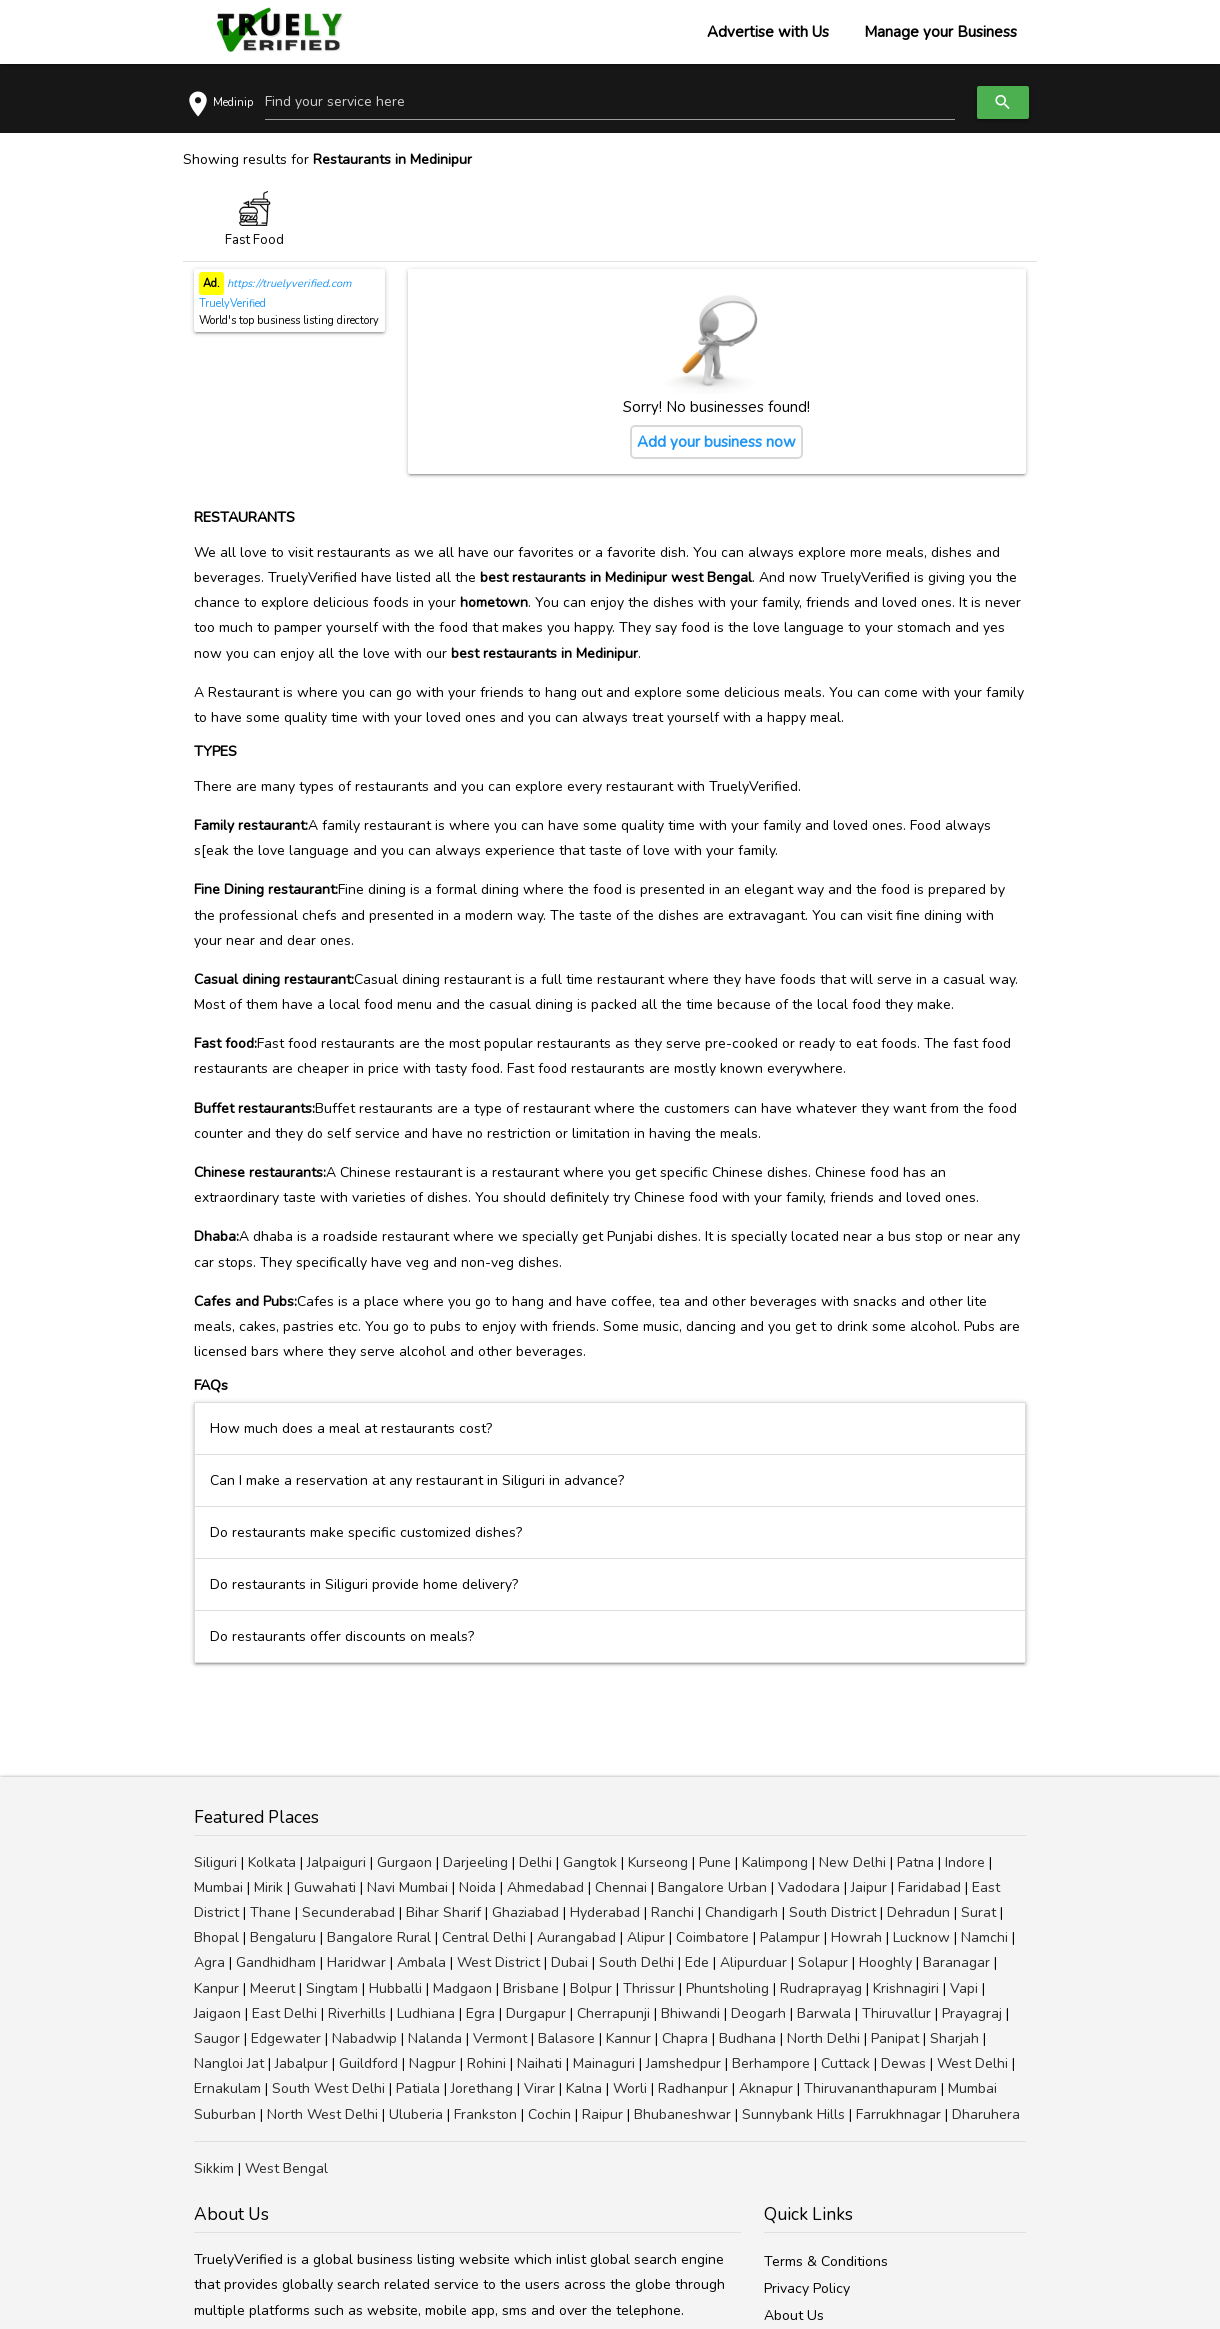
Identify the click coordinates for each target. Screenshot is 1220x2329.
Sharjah (954, 2038)
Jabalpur (301, 2063)
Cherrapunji (613, 2013)
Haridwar (356, 1962)
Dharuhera (986, 2114)
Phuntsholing (727, 1988)
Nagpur (432, 2063)
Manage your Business (940, 32)
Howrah (856, 1937)
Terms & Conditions (826, 2261)
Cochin (549, 2114)
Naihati (539, 2063)
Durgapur (536, 2013)
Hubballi (395, 1988)
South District (832, 1912)
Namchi (984, 1937)
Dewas (903, 2063)
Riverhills (357, 2013)
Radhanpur (693, 2088)
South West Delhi (328, 2088)
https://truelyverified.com (287, 283)
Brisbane (531, 1988)
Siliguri (215, 1862)
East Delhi (284, 2013)
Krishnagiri (906, 1988)
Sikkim (214, 2168)
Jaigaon (217, 2013)
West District (498, 1962)
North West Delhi (322, 2114)
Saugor (217, 2038)
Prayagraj (972, 2013)
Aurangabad (576, 1937)
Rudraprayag (821, 1988)
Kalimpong (775, 1862)
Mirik (268, 1887)
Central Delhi (484, 1937)
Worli (630, 2088)
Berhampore (771, 2063)
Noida (477, 1887)
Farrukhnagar (898, 2114)
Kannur (628, 2038)
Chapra (685, 2038)
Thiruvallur (896, 2013)
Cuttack (845, 2063)
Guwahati (325, 1887)
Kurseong (658, 1862)
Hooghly (885, 1962)
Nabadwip (364, 2038)
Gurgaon (404, 1862)
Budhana (747, 2038)
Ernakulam (227, 2088)
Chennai (621, 1887)
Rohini (486, 2063)
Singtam (332, 1988)
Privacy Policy (807, 2288)
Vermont (500, 2038)
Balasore (566, 2038)
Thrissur (649, 1988)
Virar (539, 2088)
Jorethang (482, 2088)
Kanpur (216, 1988)
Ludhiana (426, 2013)
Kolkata (272, 1862)
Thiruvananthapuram (870, 2088)
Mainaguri (604, 2063)
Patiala (418, 2088)
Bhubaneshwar (682, 2114)
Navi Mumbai (407, 1887)
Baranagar (956, 1962)
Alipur (646, 1937)
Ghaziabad (525, 1912)
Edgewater (286, 2038)
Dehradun (918, 1912)
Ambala (421, 1962)
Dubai (569, 1962)
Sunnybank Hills (793, 2114)
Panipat (895, 2038)
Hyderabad (605, 1912)
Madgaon (462, 1988)
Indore (965, 1862)
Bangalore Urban (712, 1887)
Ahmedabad (545, 1887)
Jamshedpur (683, 2063)
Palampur (790, 1937)
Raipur (602, 2114)
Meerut (272, 1988)
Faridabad (929, 1887)
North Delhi (823, 2038)
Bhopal (216, 1937)
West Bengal (286, 2168)
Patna (915, 1862)
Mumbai (218, 1887)
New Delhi (852, 1862)
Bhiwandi (690, 2013)
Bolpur (591, 1988)
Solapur (823, 1962)
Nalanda (435, 2038)
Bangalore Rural (379, 1937)
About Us (794, 2315)
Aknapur (766, 2088)
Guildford (368, 2063)
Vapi (964, 1988)
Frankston (485, 2114)
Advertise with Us (768, 32)
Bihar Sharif (443, 1912)
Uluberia (416, 2114)
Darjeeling (475, 1862)
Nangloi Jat (229, 2063)
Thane (270, 1912)
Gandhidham (276, 1962)
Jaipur (869, 1887)
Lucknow (921, 1937)
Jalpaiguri (336, 1862)
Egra (480, 2013)
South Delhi (636, 1962)
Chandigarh (741, 1912)
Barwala (824, 2013)
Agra (209, 1962)
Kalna (584, 2088)
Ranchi (672, 1912)
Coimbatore (712, 1937)
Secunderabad (348, 1912)
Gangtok (590, 1862)
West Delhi (972, 2063)
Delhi (535, 1862)
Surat (978, 1912)
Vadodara (809, 1887)
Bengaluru (283, 1937)
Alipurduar (753, 1962)
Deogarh (758, 2013)
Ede (697, 1962)
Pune (715, 1862)
